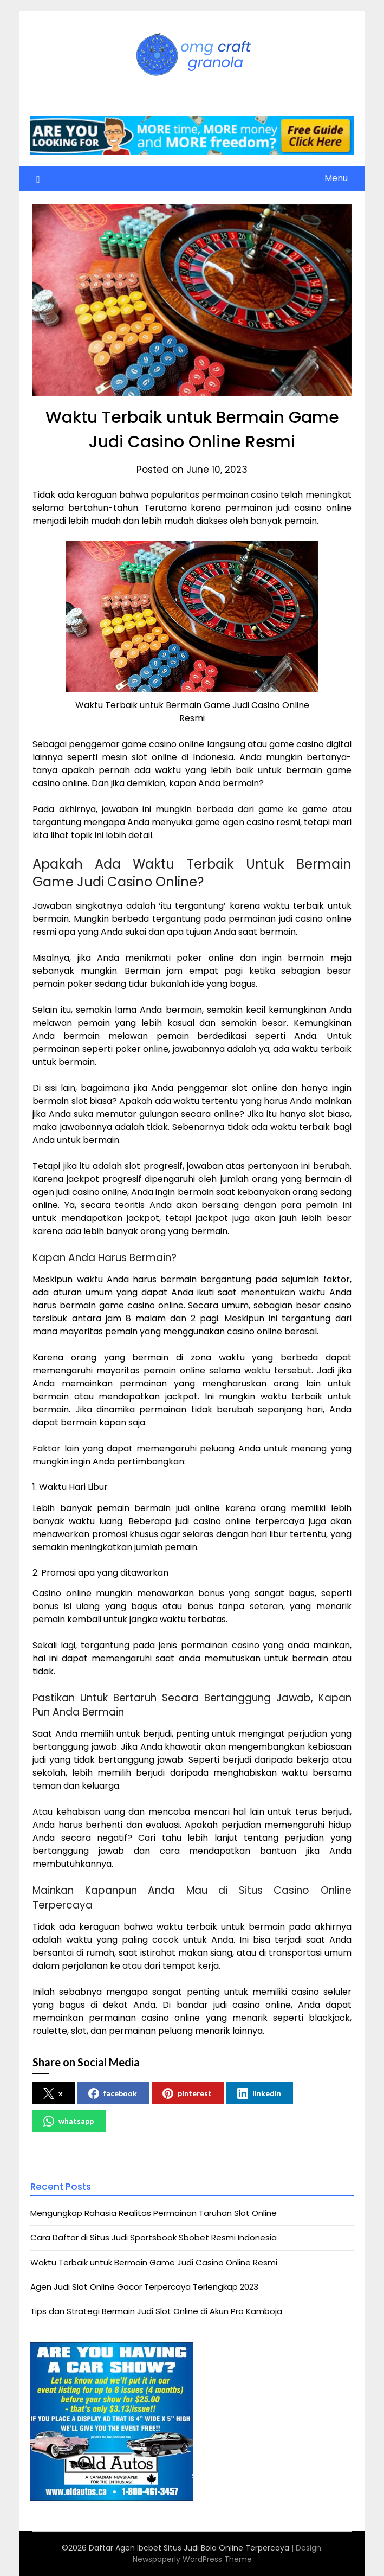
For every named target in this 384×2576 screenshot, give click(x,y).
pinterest (187, 2093)
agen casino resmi (261, 822)
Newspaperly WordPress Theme (192, 2559)
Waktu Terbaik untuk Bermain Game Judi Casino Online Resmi (153, 2262)
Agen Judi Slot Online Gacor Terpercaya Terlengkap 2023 (144, 2286)
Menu (336, 178)
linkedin (259, 2093)
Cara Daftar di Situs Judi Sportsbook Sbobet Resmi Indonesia (153, 2237)
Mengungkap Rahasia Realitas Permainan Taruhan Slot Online (153, 2213)
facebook (112, 2093)
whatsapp (68, 2121)
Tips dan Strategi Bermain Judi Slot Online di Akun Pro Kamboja (156, 2311)
